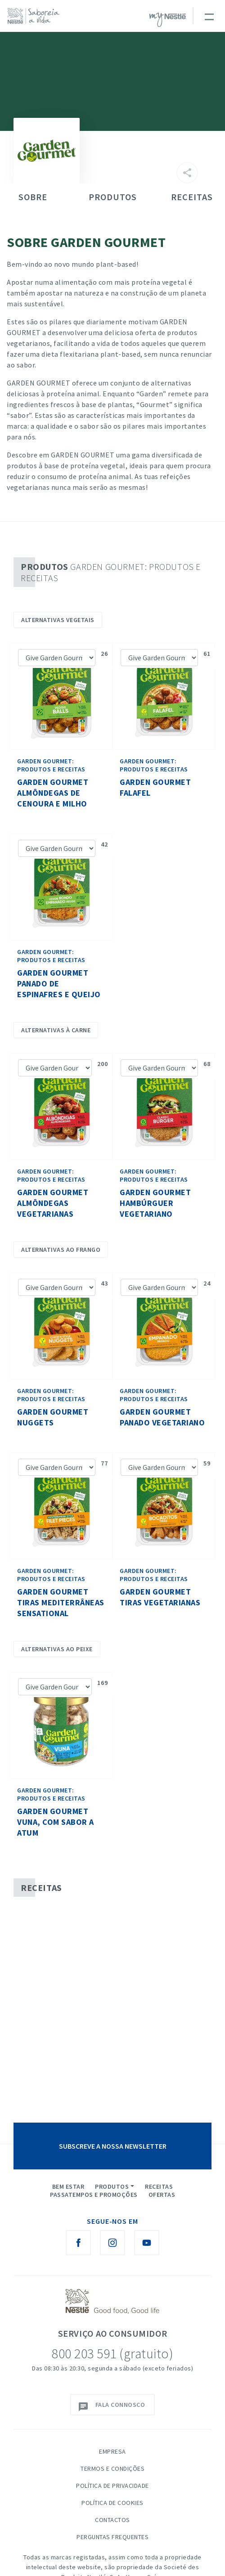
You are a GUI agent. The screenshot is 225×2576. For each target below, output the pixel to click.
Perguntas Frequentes (112, 2537)
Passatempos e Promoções (94, 2195)
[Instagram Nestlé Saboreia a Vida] (112, 2242)
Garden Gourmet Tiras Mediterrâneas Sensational (60, 1602)
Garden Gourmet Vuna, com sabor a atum (55, 1822)
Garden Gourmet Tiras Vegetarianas (160, 1597)
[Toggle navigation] (209, 15)
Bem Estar (68, 2186)
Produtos (112, 2186)
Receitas (159, 2186)
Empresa (112, 2451)
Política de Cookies (112, 2503)
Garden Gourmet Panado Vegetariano (162, 1417)
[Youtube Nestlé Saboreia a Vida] (146, 2242)
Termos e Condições (112, 2468)
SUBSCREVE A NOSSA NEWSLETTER (112, 2145)
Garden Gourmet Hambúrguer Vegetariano (155, 1203)
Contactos (112, 2520)
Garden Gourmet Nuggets (52, 1417)
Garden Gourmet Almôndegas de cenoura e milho (52, 793)
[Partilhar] (187, 173)
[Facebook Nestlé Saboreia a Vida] (78, 2242)
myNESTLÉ (167, 20)
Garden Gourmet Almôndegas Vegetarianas (52, 1203)
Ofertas (162, 2195)
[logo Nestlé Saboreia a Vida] (36, 16)
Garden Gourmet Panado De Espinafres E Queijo (59, 983)
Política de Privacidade (112, 2486)
